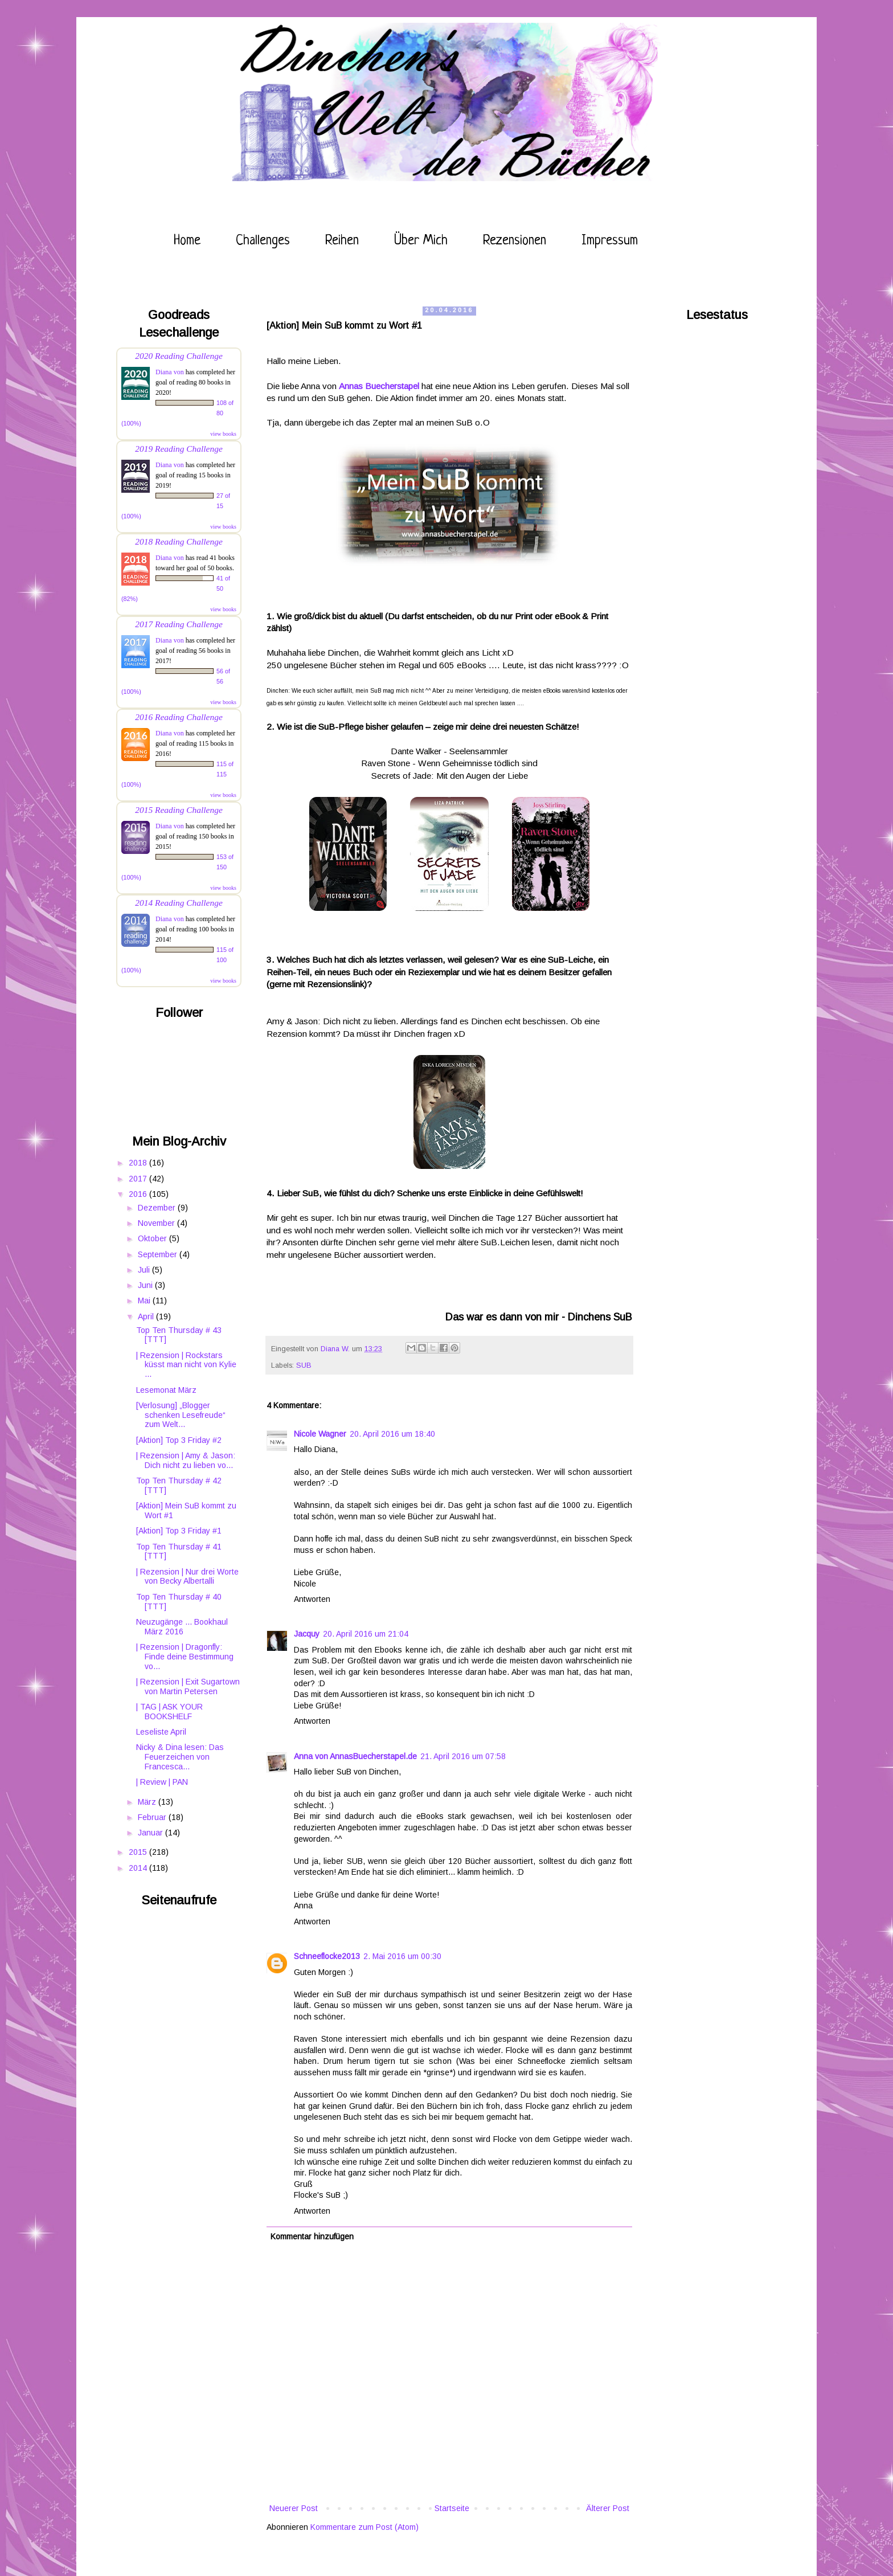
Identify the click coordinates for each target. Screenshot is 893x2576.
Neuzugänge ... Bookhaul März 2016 (182, 1626)
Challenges (263, 241)
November (157, 1223)
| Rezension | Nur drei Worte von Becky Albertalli (187, 1576)
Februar (153, 1817)
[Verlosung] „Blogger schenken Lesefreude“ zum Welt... (181, 1415)
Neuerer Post (293, 2508)
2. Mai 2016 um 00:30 (402, 1956)
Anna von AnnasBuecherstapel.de (355, 1756)
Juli (145, 1269)
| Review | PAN (162, 1781)
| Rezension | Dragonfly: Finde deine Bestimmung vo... (185, 1656)
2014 (139, 1867)
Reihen (342, 241)
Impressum (609, 241)
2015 (139, 1852)
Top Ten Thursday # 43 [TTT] (179, 1335)
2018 (139, 1162)
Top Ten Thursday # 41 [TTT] (179, 1551)
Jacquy (306, 1633)
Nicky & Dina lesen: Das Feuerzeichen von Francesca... (180, 1757)
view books (223, 434)
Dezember (158, 1207)
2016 (139, 1194)
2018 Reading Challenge (179, 541)
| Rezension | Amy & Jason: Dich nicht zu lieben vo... (185, 1460)
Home (187, 241)
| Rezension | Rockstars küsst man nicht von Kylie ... (186, 1365)
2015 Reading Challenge (179, 810)
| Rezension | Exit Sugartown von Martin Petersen (188, 1686)
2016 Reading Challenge (179, 717)
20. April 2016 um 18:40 (392, 1433)
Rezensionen (514, 241)
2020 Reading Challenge (179, 356)
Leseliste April (161, 1731)
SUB (304, 1365)
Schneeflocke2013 (327, 1956)
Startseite (452, 2508)
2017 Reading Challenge (179, 624)
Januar (151, 1832)
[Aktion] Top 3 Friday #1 (179, 1530)
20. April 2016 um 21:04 (365, 1633)
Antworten (312, 1599)
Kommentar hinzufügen (312, 2236)
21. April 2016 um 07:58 (463, 1756)
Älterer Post (607, 2508)
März (148, 1801)
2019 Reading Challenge (179, 448)
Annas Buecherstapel (379, 386)
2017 (139, 1178)
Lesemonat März (166, 1390)
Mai (145, 1300)
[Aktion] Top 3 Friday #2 (179, 1440)
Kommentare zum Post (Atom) (364, 2527)
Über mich (421, 241)
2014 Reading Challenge (179, 902)
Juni (146, 1285)
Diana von (169, 372)
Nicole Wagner (320, 1433)
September (158, 1254)
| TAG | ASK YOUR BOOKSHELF (169, 1711)
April (147, 1316)
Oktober (153, 1238)
